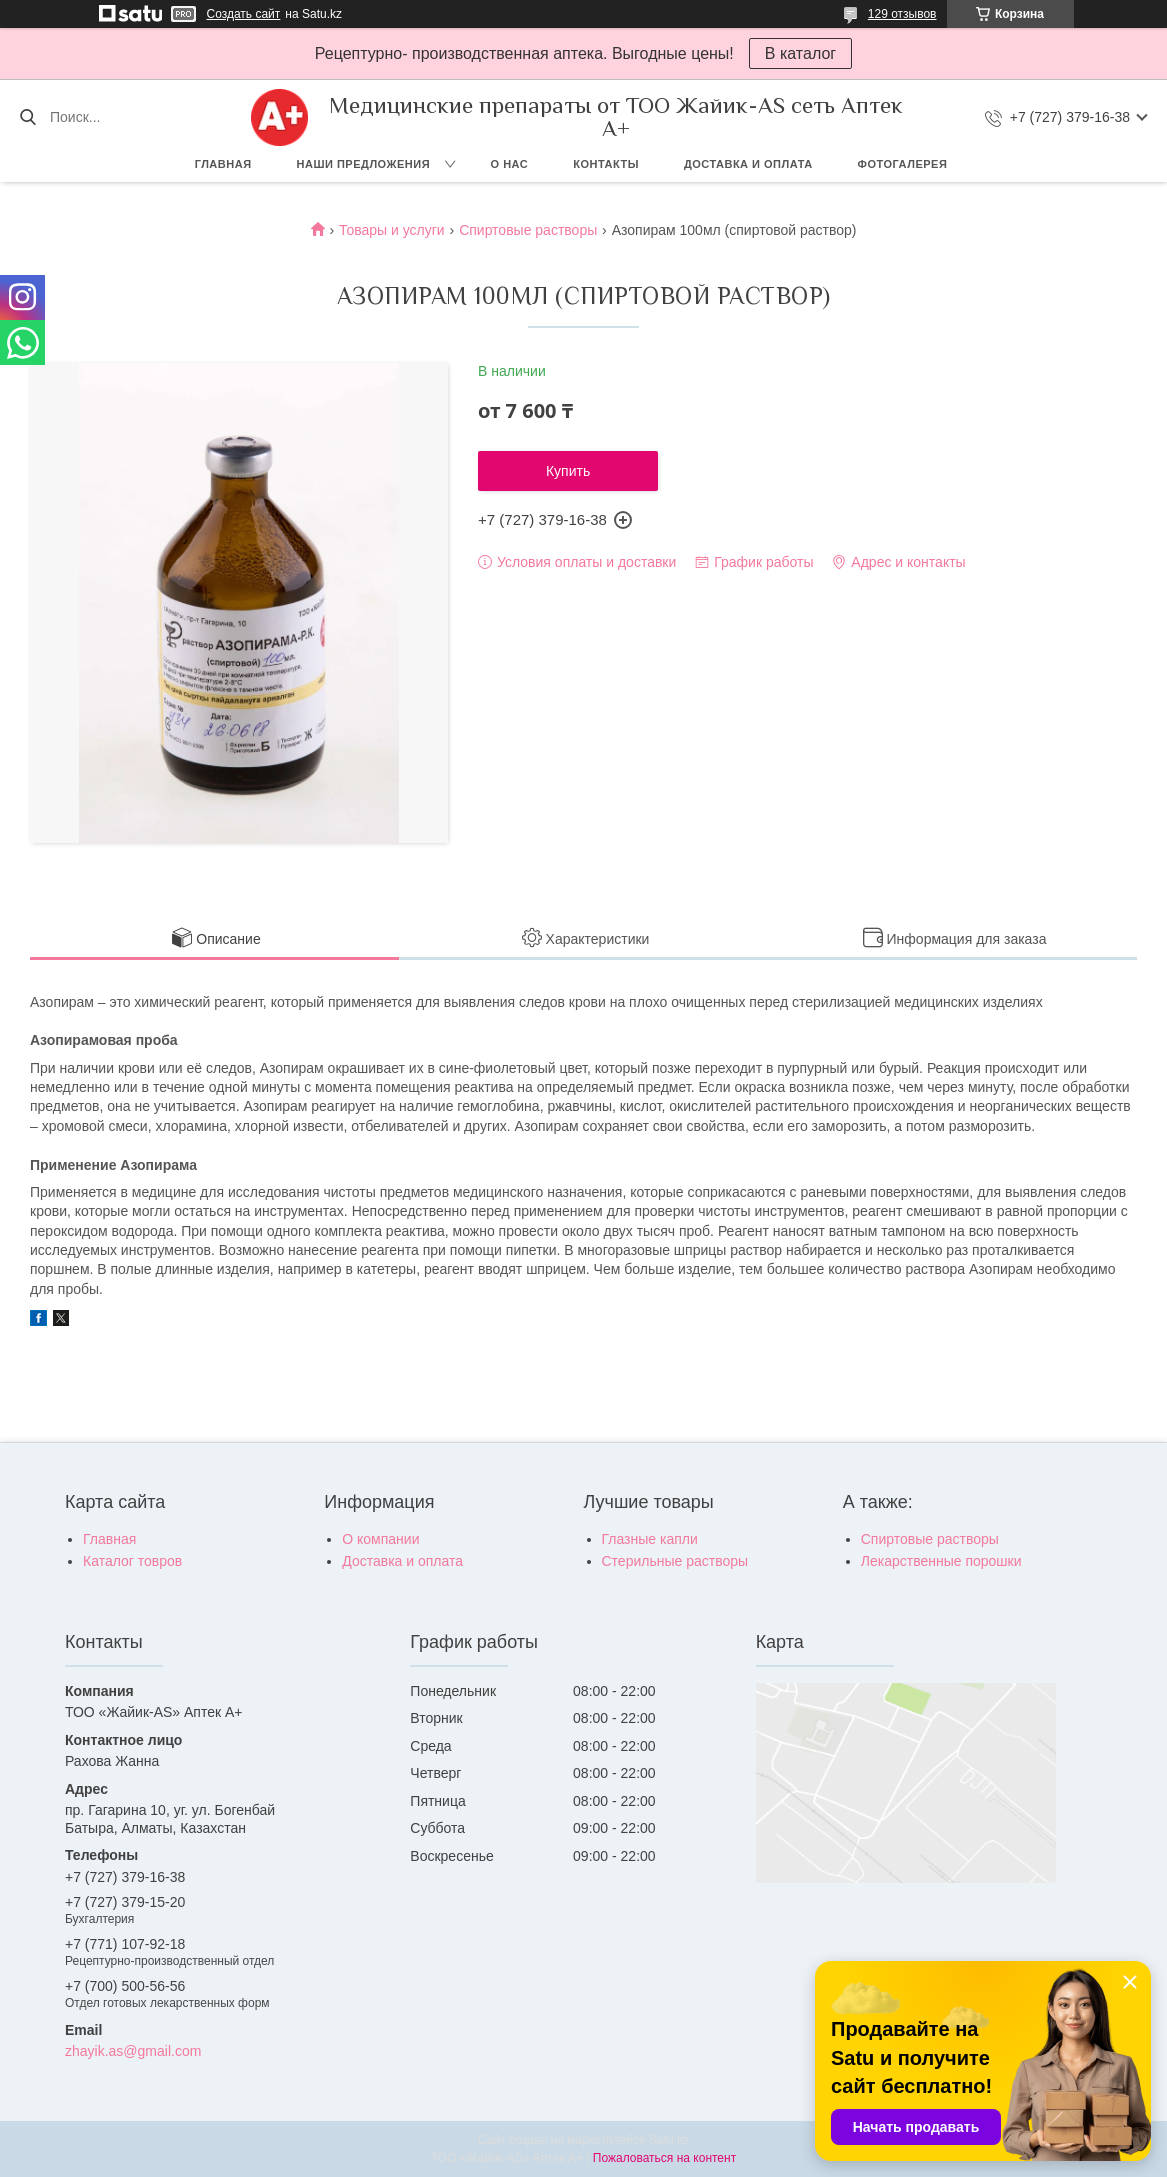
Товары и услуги (392, 230)
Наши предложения (364, 164)
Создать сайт (244, 14)
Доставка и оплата (748, 164)
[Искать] (27, 117)
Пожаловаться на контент (664, 2158)
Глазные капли (650, 1539)
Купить (568, 471)
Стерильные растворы (675, 1561)
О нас (510, 164)
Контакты (606, 164)
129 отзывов (902, 14)
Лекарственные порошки (941, 1561)
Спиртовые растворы (528, 230)
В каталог (800, 53)
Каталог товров (132, 1561)
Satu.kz (669, 2140)
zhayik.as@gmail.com (133, 2051)
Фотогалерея (903, 164)
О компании (380, 1539)
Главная (223, 164)
